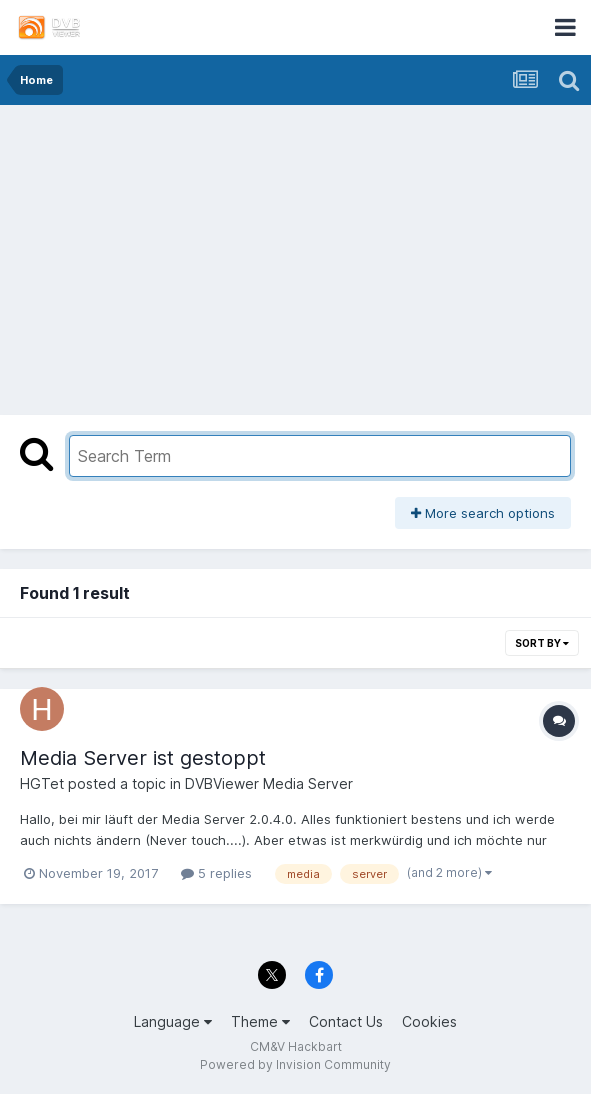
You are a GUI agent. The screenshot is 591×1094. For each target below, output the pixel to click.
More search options (483, 513)
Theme (260, 1021)
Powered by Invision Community (295, 1064)
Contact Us (346, 1021)
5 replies (216, 873)
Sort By (542, 643)
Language (173, 1021)
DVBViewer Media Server (269, 783)
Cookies (429, 1021)
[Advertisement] (296, 255)
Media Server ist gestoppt (143, 758)
